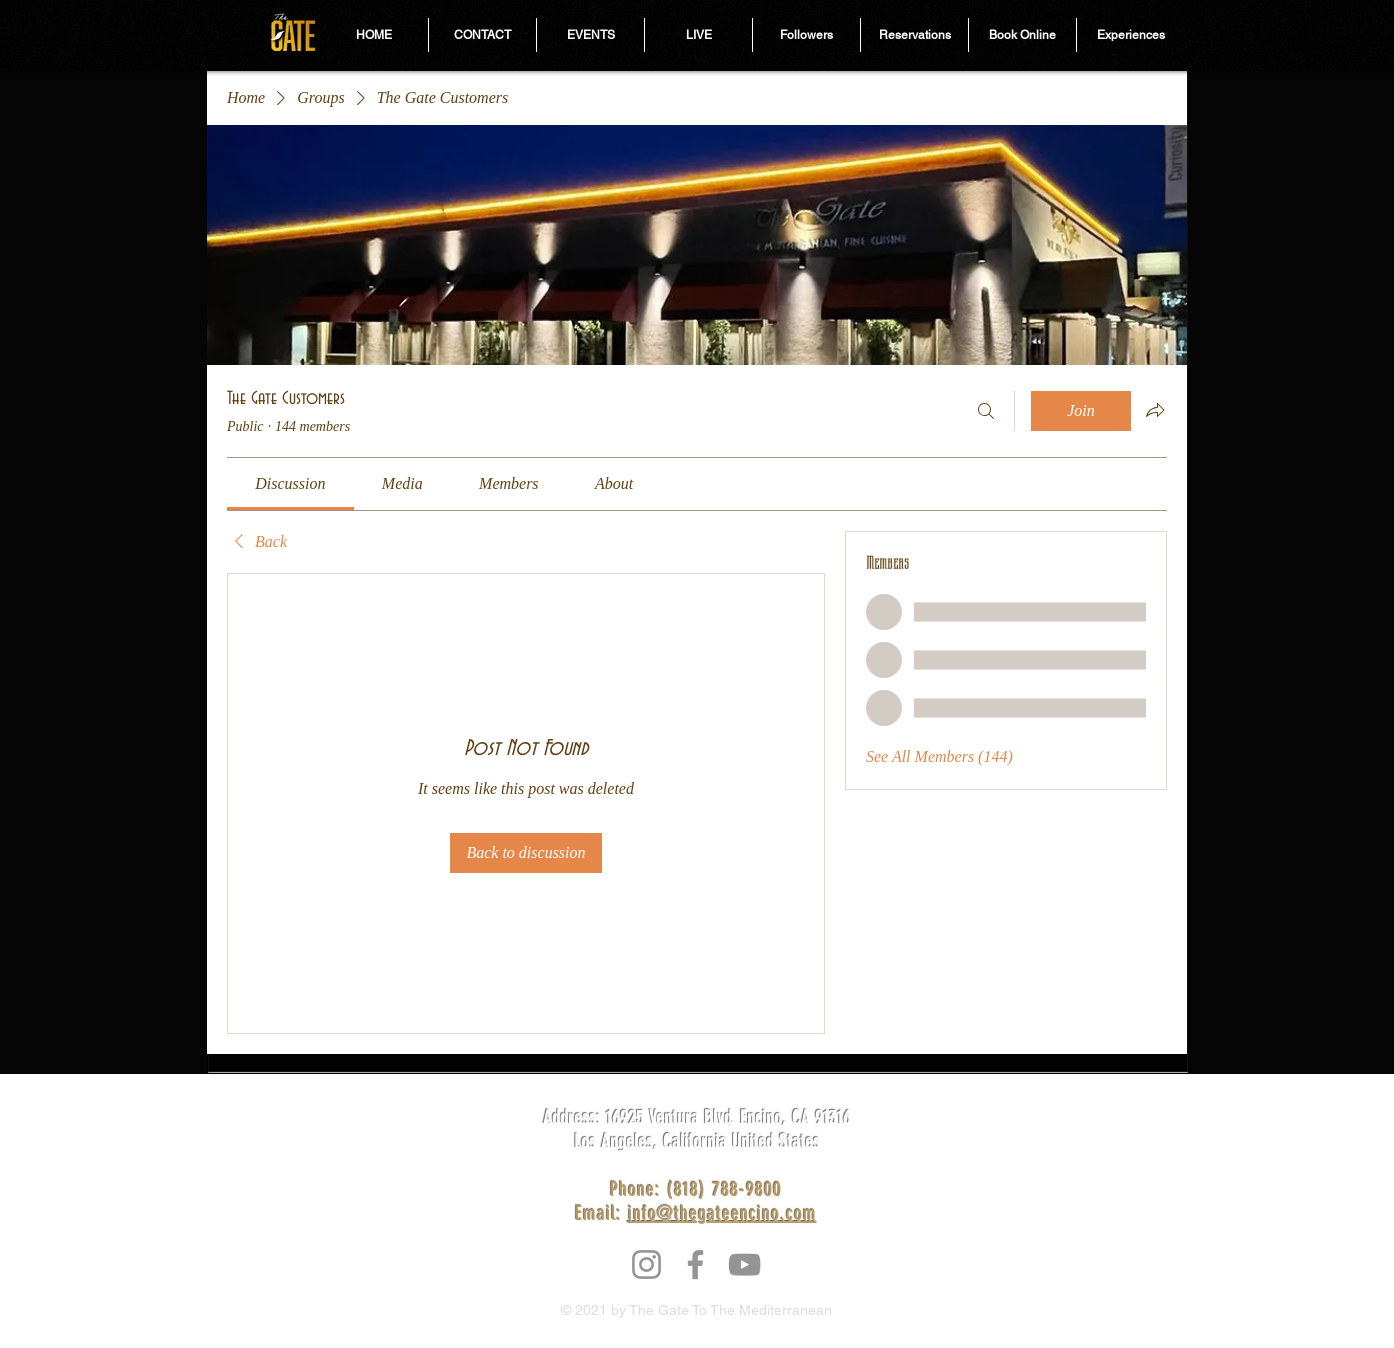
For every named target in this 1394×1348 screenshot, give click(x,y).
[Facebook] (695, 1264)
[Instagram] (646, 1264)
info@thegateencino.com (722, 1213)
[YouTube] (744, 1264)
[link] (290, 483)
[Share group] (1155, 410)
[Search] (986, 411)
